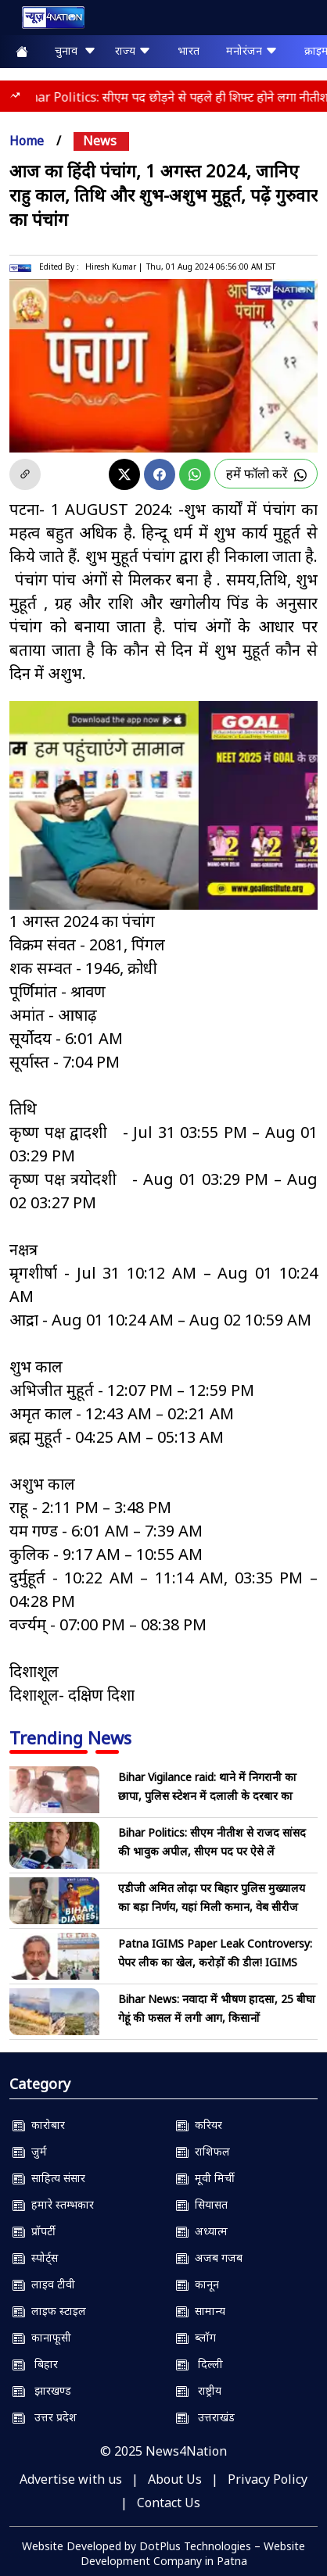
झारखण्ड (42, 2390)
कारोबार (39, 2124)
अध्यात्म (202, 2231)
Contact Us (168, 2502)
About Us (175, 2479)
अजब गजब (209, 2257)
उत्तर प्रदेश (45, 2417)
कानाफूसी (42, 2337)
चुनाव (75, 50)
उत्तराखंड (205, 2417)
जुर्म (30, 2151)
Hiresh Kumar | (113, 266)
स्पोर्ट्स (35, 2257)
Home (26, 140)
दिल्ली (199, 2363)
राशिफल (203, 2151)
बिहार (35, 2363)
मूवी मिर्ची (205, 2177)
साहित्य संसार (49, 2177)
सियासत (202, 2204)
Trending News (70, 1737)
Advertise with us (71, 2479)
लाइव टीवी (44, 2284)
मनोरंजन (252, 50)
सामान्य (200, 2310)
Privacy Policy (267, 2479)
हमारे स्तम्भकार (53, 2204)
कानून (197, 2284)
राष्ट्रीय (198, 2390)
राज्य (133, 50)
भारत (188, 50)
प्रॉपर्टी (34, 2231)
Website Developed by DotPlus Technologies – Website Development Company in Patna (163, 2553)
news (100, 140)
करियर (199, 2124)
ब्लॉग (196, 2337)
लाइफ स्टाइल (49, 2310)
